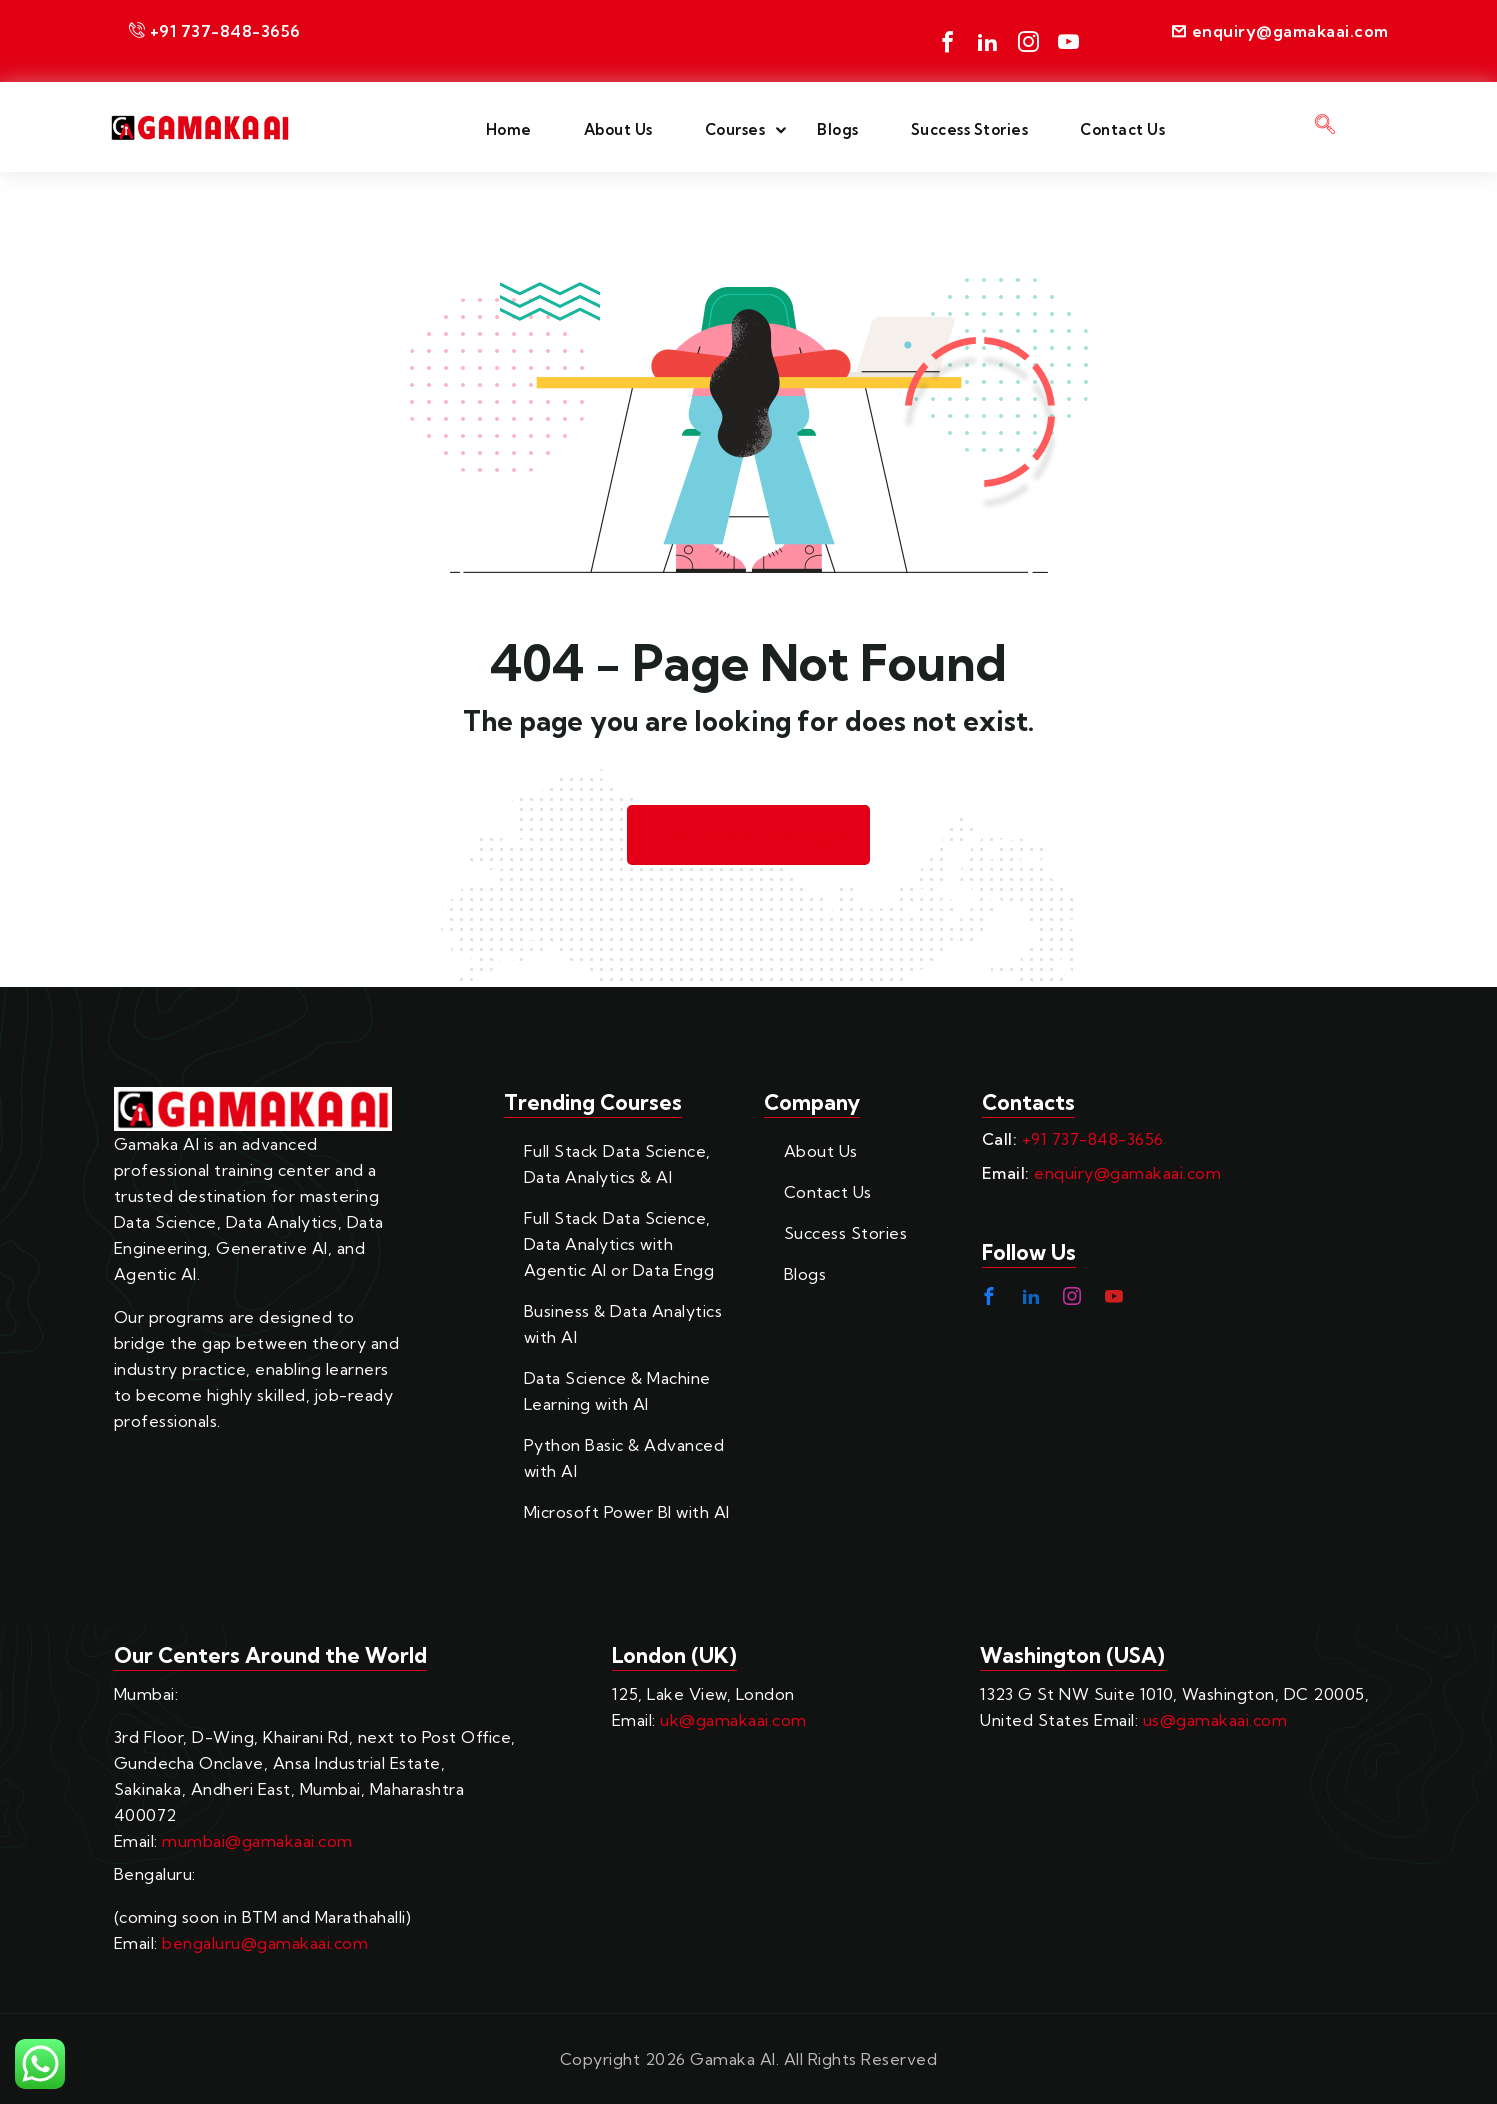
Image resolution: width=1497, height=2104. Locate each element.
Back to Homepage (749, 835)
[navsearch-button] (1326, 127)
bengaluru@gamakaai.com (265, 1943)
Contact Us (1122, 129)
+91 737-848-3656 (1093, 1139)
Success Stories (970, 129)
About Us (618, 129)
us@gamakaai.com (1215, 1720)
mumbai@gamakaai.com (257, 1841)
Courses (735, 129)
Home (509, 129)
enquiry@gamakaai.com (1127, 1173)
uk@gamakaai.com (733, 1720)
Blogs (838, 129)
